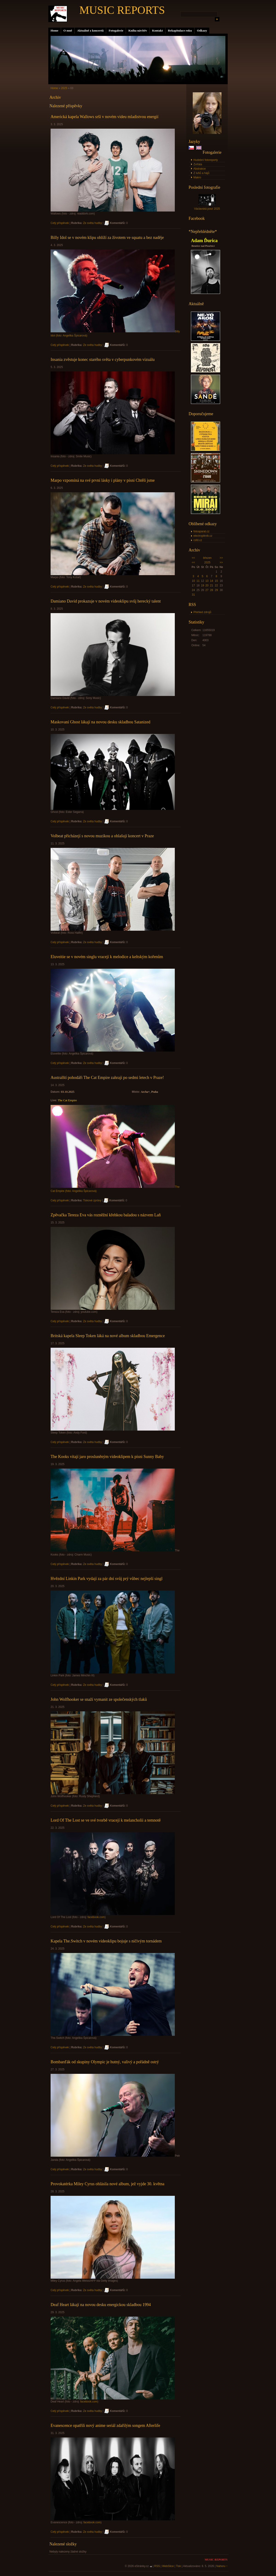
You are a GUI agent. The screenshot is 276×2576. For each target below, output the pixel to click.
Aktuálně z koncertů (90, 30)
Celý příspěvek (60, 223)
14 (211, 580)
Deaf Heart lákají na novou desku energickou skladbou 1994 (101, 2304)
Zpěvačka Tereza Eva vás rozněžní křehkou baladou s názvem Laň (106, 1215)
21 (211, 585)
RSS (157, 2566)
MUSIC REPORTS (122, 10)
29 (216, 590)
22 (216, 585)
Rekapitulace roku (180, 30)
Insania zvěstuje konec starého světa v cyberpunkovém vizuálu (103, 359)
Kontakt (157, 30)
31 (193, 594)
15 (216, 580)
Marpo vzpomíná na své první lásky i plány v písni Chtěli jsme (103, 480)
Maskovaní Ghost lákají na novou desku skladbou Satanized (100, 722)
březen (207, 557)
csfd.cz (197, 540)
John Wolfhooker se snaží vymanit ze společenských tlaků (99, 1699)
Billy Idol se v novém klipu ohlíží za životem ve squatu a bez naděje (107, 237)
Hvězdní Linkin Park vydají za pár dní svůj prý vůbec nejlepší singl (106, 1578)
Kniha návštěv (137, 30)
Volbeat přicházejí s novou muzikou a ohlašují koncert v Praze (102, 836)
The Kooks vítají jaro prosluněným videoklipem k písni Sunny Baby (107, 1456)
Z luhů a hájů (201, 173)
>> (221, 557)
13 (206, 580)
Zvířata (197, 164)
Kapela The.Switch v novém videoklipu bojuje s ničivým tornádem (106, 1941)
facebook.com (96, 1917)
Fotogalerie (116, 30)
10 (193, 580)
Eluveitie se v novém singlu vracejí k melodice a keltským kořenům (107, 956)
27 (206, 590)
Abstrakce (199, 168)
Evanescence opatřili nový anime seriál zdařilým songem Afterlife (105, 2425)
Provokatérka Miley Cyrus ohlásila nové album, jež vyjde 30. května (107, 2184)
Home (54, 30)
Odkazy (202, 30)
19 (202, 585)
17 (193, 585)
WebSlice (168, 2566)
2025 (207, 562)
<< (193, 557)
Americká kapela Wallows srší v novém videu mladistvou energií (104, 116)
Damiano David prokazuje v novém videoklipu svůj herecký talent (106, 601)
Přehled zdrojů (202, 612)
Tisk (178, 2566)
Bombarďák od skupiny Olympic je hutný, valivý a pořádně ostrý (105, 2062)
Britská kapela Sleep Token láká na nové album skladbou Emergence (108, 1335)
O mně (67, 30)
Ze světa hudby (92, 223)
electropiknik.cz (202, 535)
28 (211, 590)
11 (197, 580)
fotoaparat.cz (201, 531)
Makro (197, 177)
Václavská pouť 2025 (207, 208)
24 (193, 590)
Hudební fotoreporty (205, 160)
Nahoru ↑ (221, 2566)
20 (206, 585)
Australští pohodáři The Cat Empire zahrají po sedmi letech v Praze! (107, 1077)
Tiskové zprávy (92, 1200)
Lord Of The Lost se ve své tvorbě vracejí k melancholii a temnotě (106, 1820)
